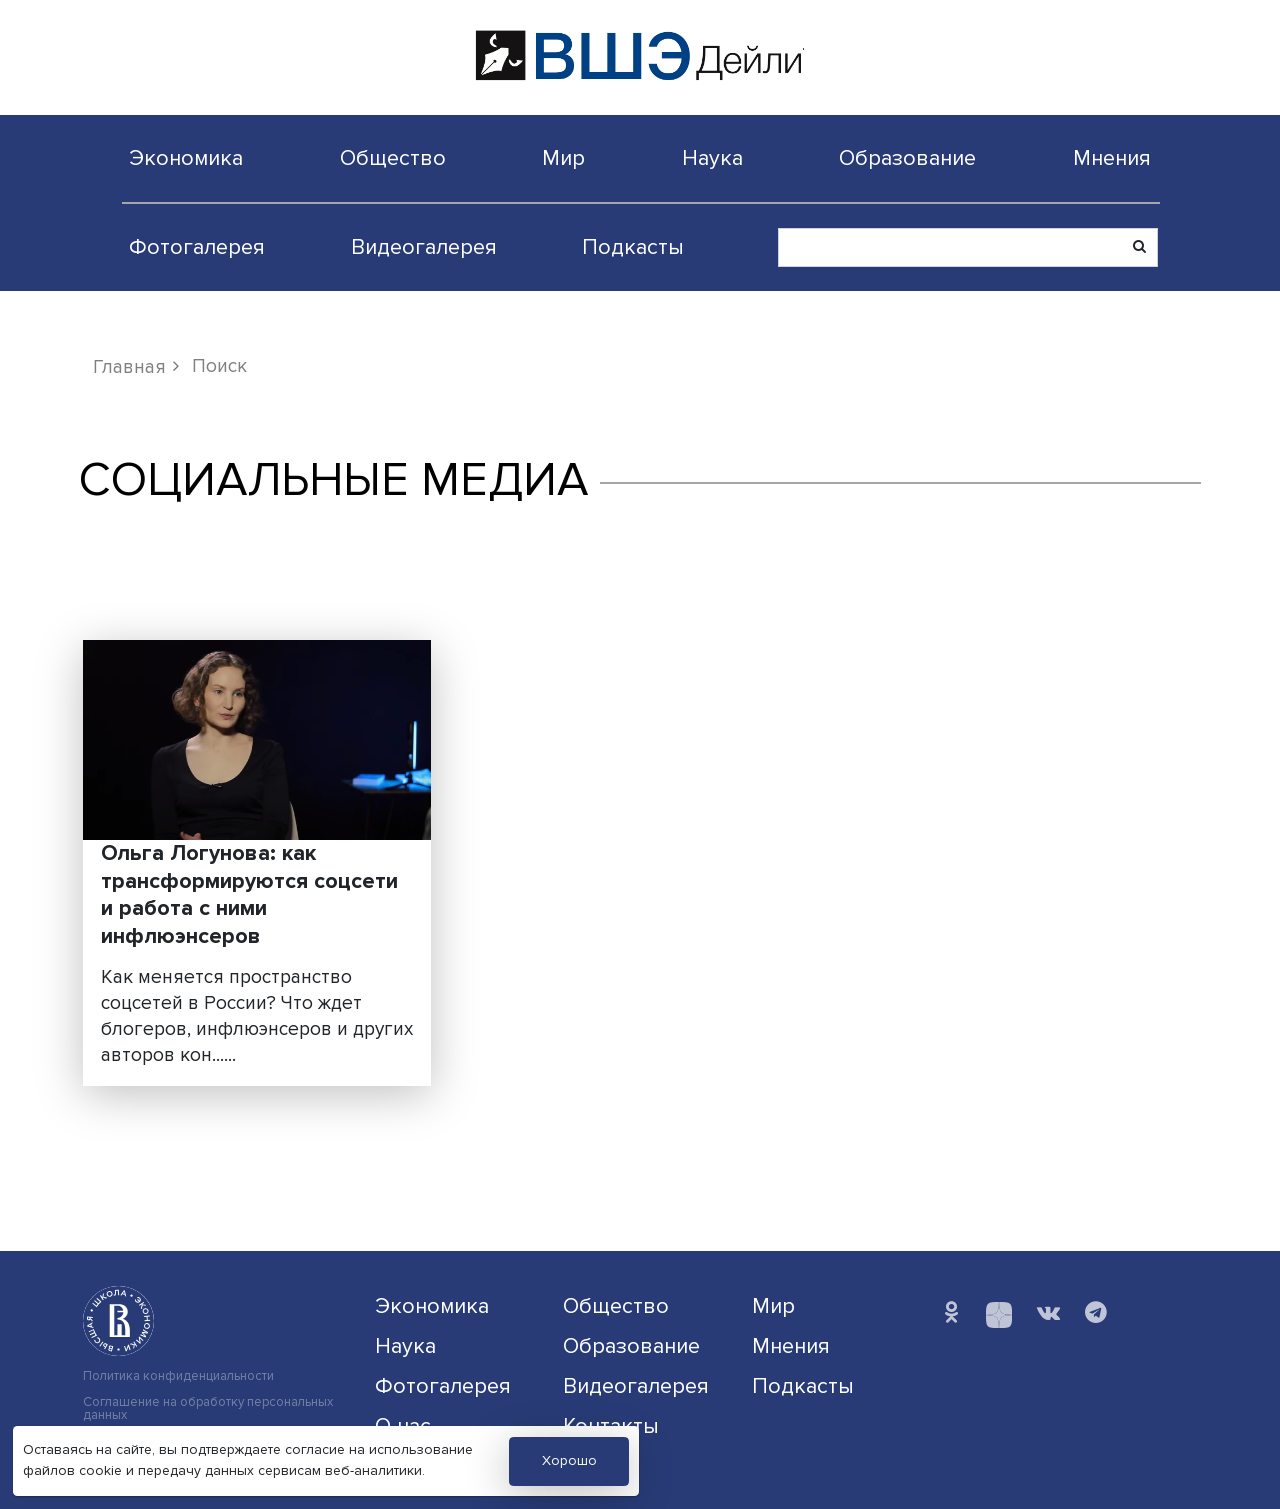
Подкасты (633, 247)
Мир (563, 158)
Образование (907, 158)
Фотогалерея (197, 247)
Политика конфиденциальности (178, 1376)
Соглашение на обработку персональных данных (208, 1409)
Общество (393, 158)
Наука (712, 158)
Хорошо (569, 1460)
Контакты (611, 1426)
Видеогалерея (424, 247)
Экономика (186, 158)
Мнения (1112, 158)
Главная (129, 367)
